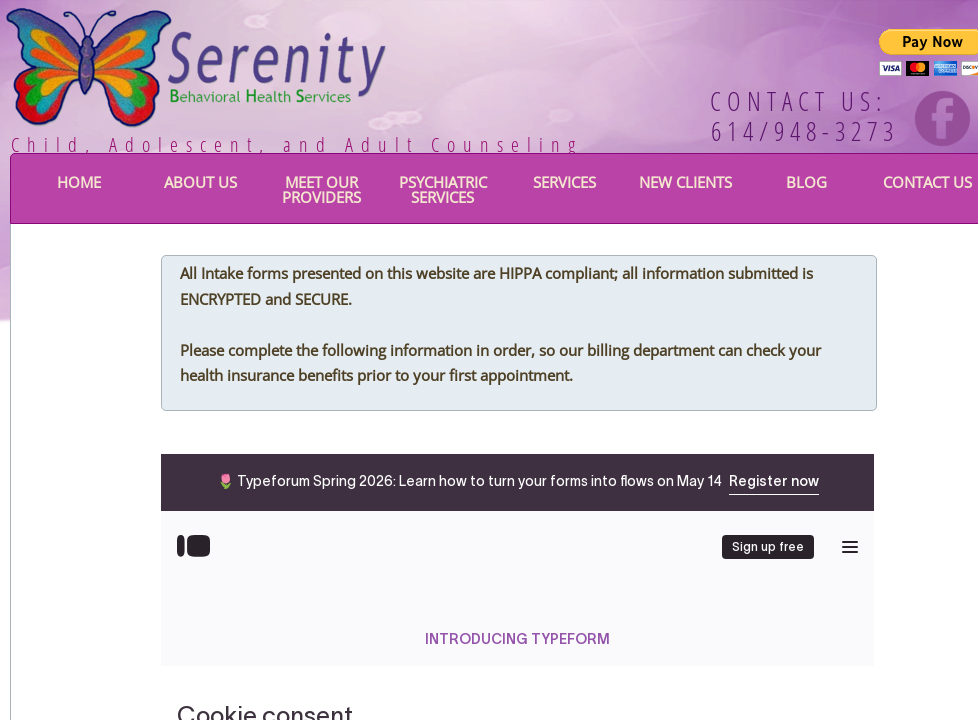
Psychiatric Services (443, 189)
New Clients (685, 182)
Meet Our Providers (321, 189)
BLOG (806, 182)
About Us (200, 182)
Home (79, 182)
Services (564, 182)
